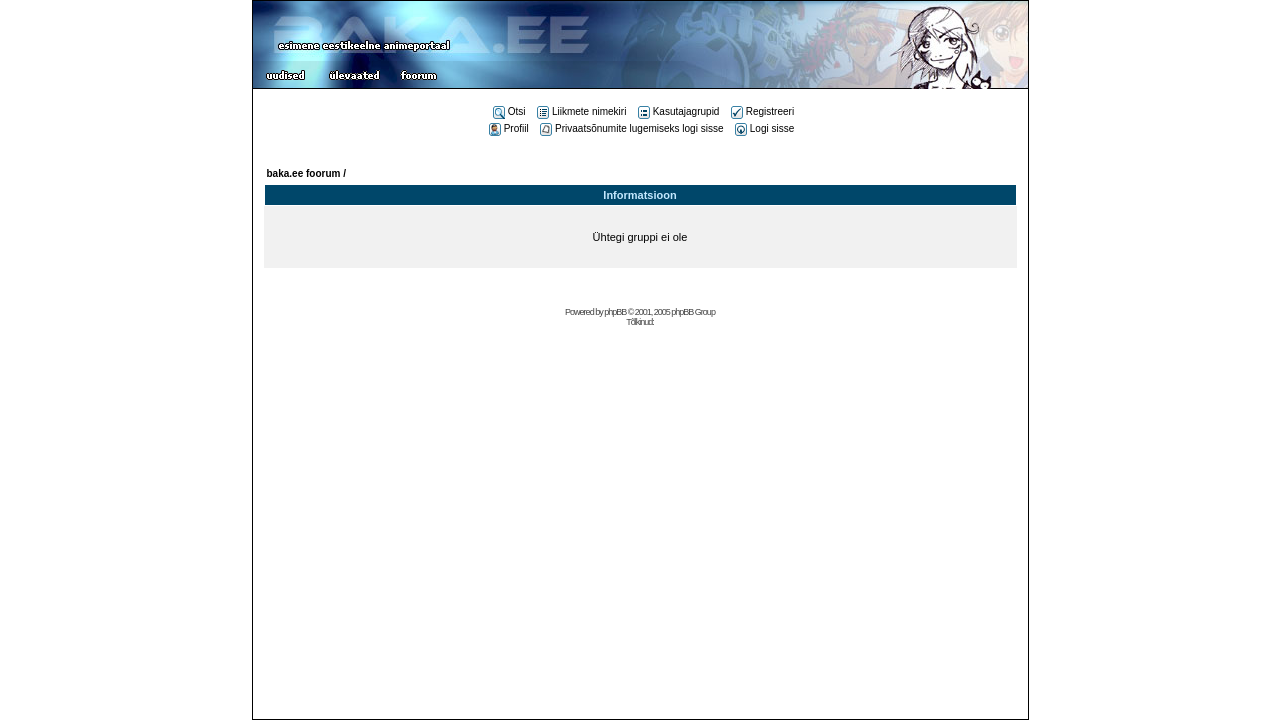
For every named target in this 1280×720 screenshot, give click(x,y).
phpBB (615, 312)
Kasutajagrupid (679, 111)
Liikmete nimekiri (581, 111)
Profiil (509, 128)
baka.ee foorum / (306, 173)
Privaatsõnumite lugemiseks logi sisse (631, 128)
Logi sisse (764, 128)
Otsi (509, 111)
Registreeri (762, 111)
